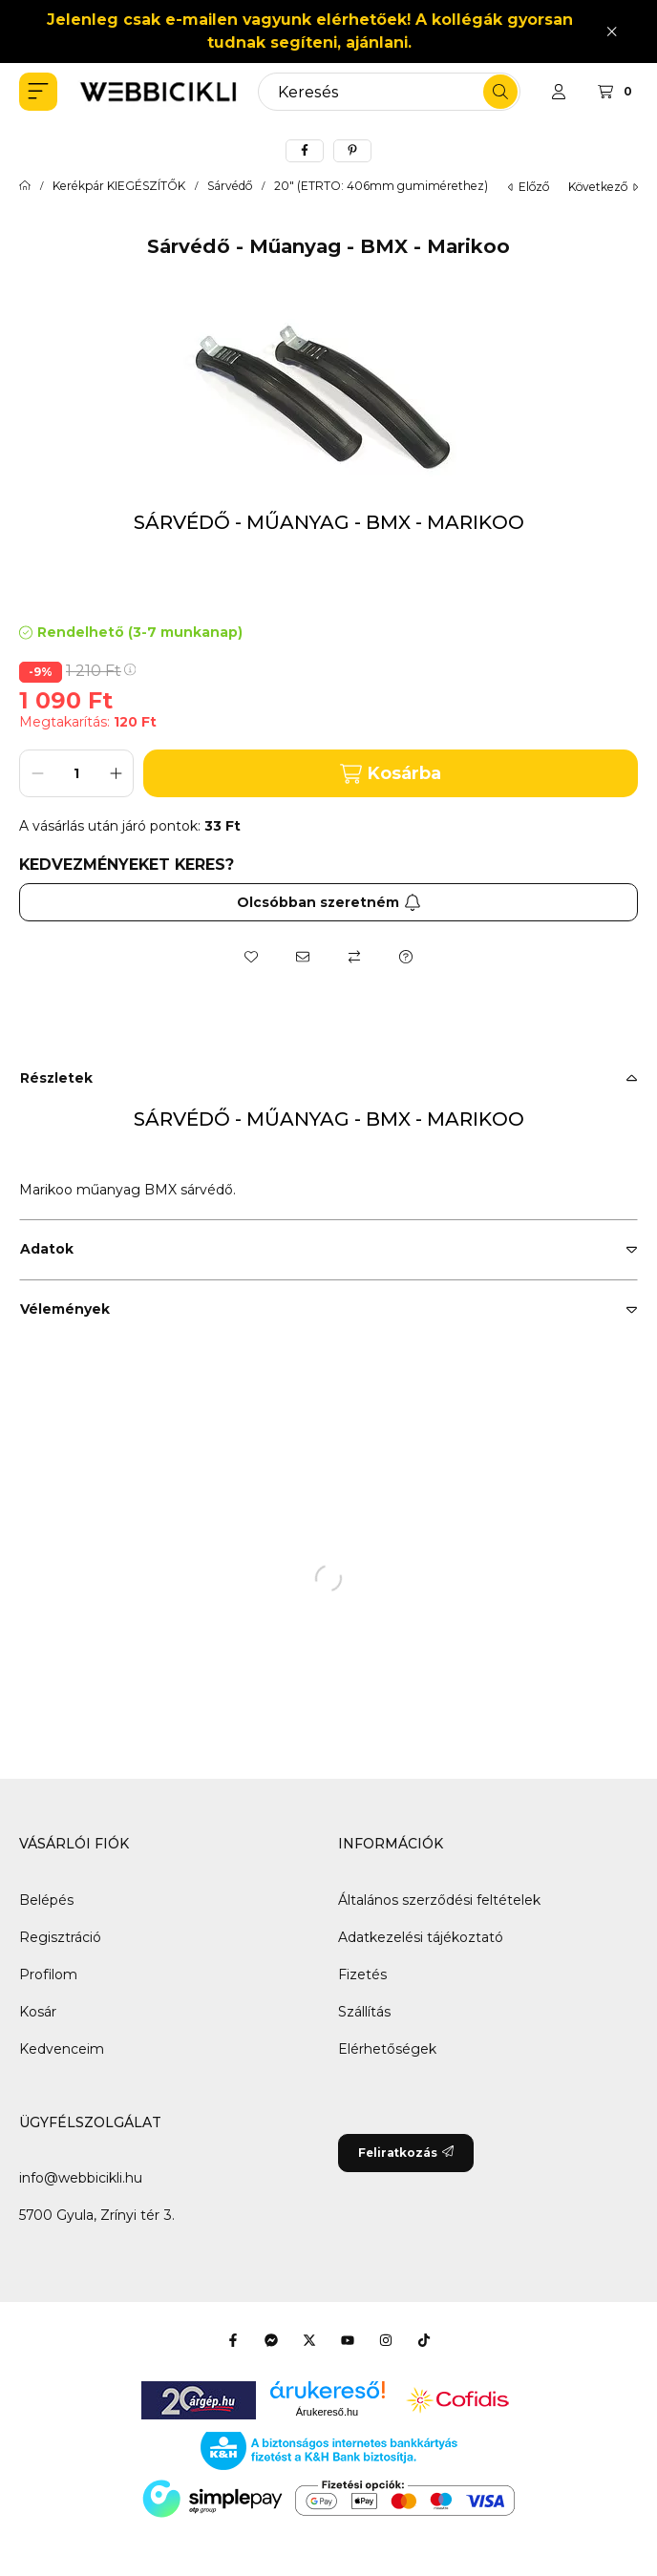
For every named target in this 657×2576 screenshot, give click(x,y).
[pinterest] (352, 150)
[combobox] (389, 92)
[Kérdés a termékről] (406, 956)
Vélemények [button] (65, 1309)
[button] (38, 92)
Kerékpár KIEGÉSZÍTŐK (119, 186)
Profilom (48, 1974)
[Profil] (559, 92)
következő (603, 186)
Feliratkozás (406, 2152)
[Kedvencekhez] (251, 956)
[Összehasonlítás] (354, 956)
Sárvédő (229, 186)
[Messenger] (271, 2340)
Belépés (46, 1900)
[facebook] (305, 150)
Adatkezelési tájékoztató (420, 1937)
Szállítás (364, 2011)
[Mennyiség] (76, 773)
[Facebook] (233, 2340)
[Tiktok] (424, 2340)
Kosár (37, 2011)
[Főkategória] (25, 186)
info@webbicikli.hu (80, 2177)
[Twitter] (309, 2340)
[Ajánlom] (302, 956)
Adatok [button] (47, 1248)
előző (528, 186)
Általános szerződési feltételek (439, 1900)
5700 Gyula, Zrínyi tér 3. (97, 2215)
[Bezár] (611, 31)
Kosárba (390, 774)
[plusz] (115, 773)
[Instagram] (386, 2340)
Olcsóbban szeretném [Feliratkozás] (329, 902)
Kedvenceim (61, 2049)
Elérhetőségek (387, 2049)
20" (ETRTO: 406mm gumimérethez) (381, 186)
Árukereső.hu (327, 2412)
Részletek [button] (56, 1078)
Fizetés (362, 1974)
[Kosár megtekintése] (617, 92)
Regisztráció (60, 1937)
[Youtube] (347, 2340)
